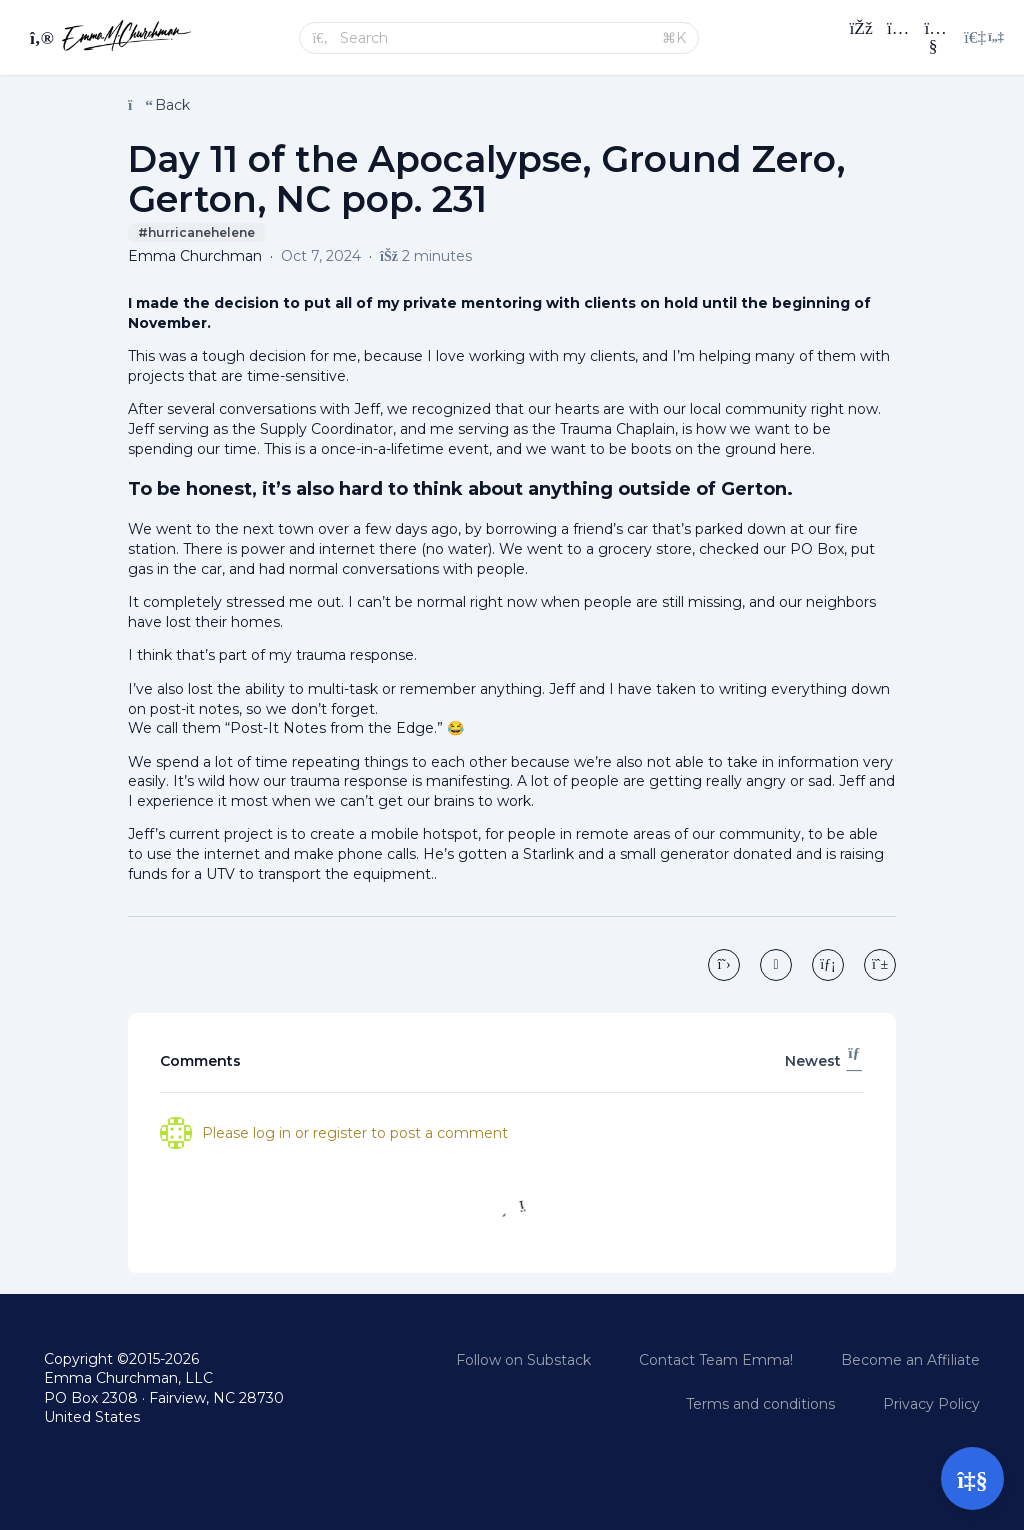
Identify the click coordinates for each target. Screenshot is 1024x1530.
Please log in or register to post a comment (355, 1133)
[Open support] (972, 1478)
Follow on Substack (523, 1360)
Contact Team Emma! (716, 1360)
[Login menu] (984, 38)
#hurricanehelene (196, 232)
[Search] (495, 38)
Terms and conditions (760, 1404)
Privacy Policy (931, 1404)
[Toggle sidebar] (39, 38)
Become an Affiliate (910, 1360)
